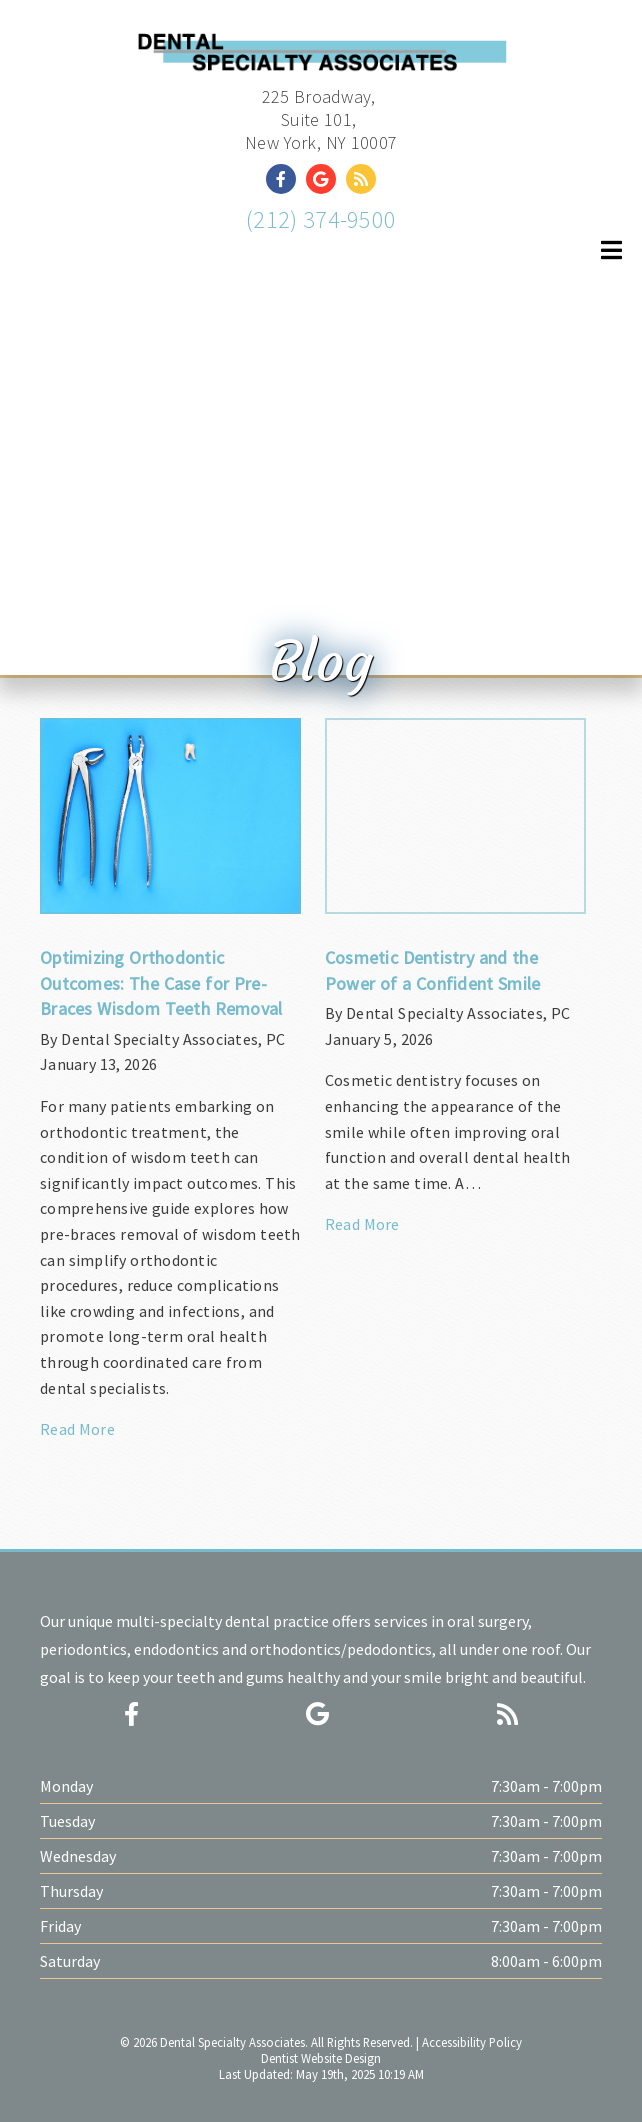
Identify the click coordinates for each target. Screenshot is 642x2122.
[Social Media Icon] (131, 1715)
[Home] (321, 55)
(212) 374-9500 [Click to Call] (321, 219)
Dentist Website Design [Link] (321, 2058)
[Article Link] (170, 1088)
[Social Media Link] (286, 179)
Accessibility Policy (472, 2042)
